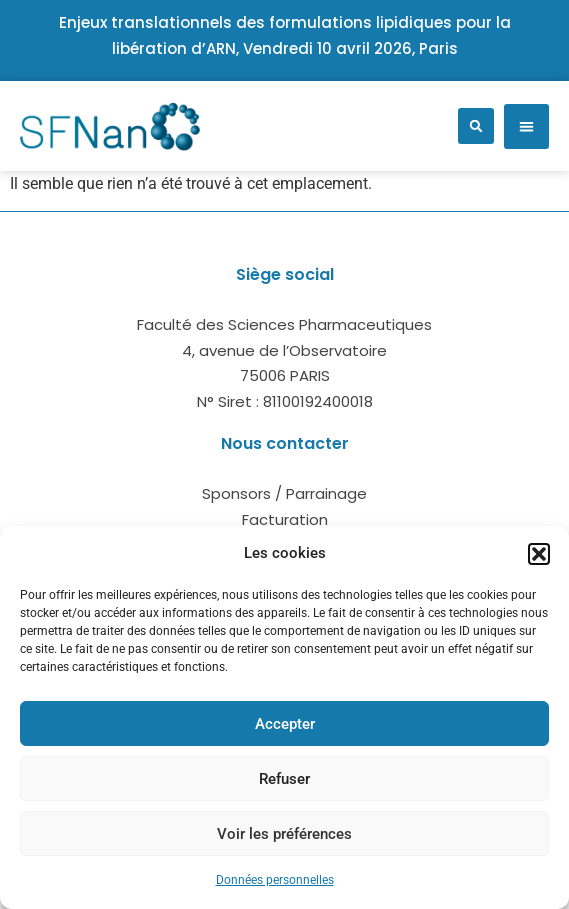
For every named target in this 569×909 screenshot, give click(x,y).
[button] (539, 554)
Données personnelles (275, 880)
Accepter (285, 724)
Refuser (284, 779)
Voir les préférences (284, 834)
